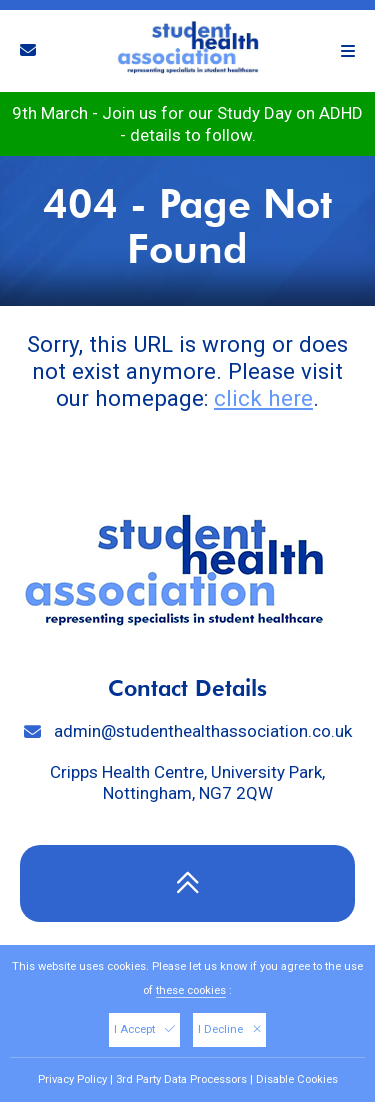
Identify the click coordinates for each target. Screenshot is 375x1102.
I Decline (229, 1029)
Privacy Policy (72, 1079)
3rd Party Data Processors (181, 1079)
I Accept (144, 1029)
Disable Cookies (297, 1079)
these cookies (191, 990)
